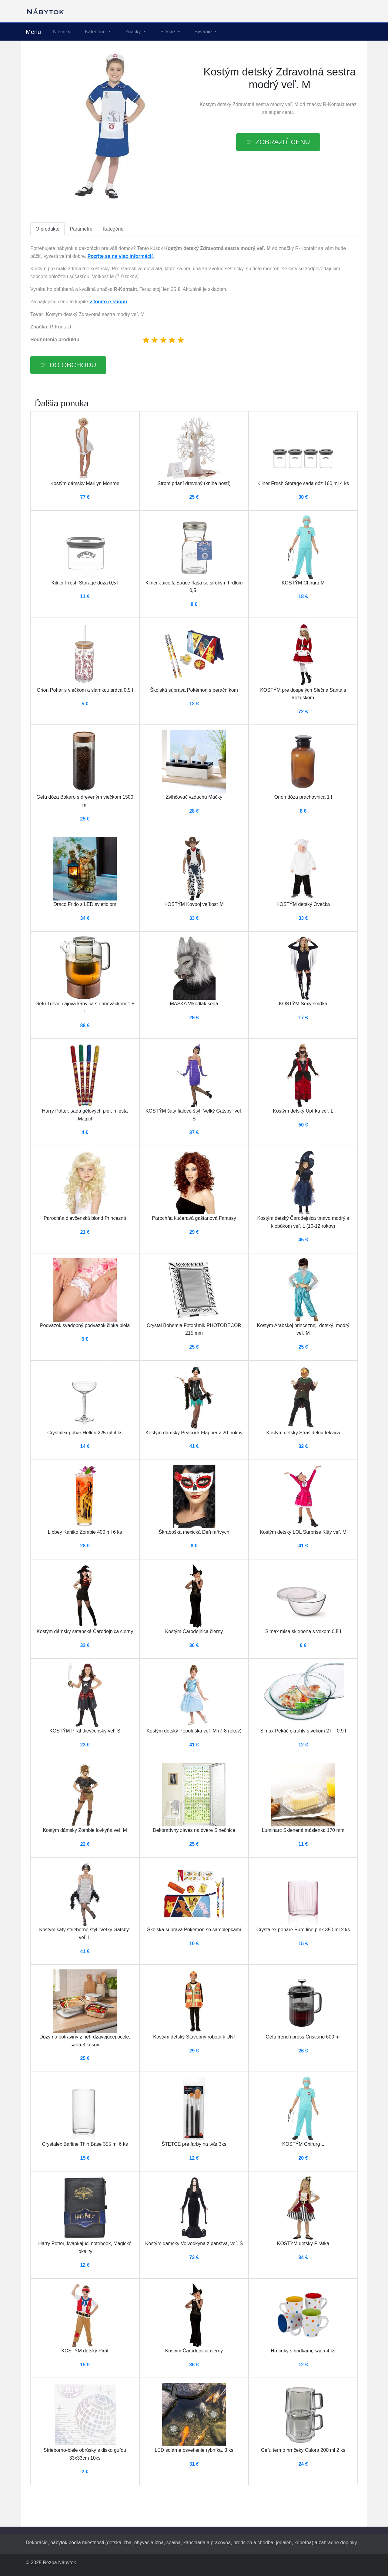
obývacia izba (149, 2542)
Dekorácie (37, 2542)
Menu (33, 31)
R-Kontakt (333, 104)
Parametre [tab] (81, 228)
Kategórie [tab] (113, 228)
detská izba (119, 2542)
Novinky (61, 31)
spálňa (173, 2542)
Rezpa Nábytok (59, 2562)
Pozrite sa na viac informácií (120, 256)
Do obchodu (72, 365)
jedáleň (284, 2542)
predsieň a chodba (253, 2542)
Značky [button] (133, 31)
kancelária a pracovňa (207, 2542)
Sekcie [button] (168, 31)
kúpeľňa (303, 2542)
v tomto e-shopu (108, 301)
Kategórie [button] (96, 31)
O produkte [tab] (47, 228)
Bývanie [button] (204, 31)
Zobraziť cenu (282, 142)
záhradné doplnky (337, 2542)
